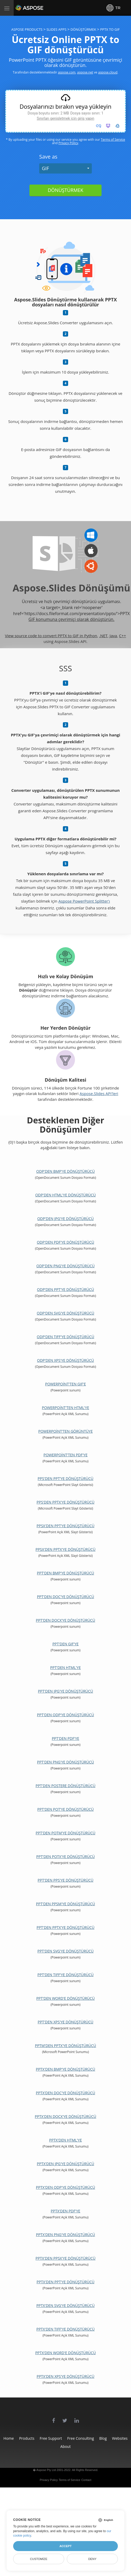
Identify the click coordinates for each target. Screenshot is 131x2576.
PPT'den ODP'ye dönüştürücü (65, 1714)
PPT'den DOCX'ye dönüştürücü (65, 1620)
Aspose (21, 8)
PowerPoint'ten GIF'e (65, 1383)
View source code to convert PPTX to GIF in (44, 635)
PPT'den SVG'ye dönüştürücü (65, 1951)
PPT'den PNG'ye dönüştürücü (65, 1762)
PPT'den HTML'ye (65, 1667)
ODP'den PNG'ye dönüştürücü (65, 1265)
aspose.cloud (107, 72)
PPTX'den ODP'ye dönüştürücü (65, 2187)
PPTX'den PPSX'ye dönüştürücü (65, 2258)
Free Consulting (80, 2438)
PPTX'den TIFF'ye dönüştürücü (65, 2329)
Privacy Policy (68, 143)
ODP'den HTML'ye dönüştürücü (65, 1194)
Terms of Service (113, 139)
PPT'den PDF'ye (65, 1738)
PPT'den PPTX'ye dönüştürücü (65, 1927)
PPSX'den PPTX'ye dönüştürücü (65, 1549)
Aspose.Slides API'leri (98, 1093)
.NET (103, 635)
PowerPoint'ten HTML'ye (65, 1407)
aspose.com (66, 72)
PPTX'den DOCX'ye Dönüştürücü (65, 2116)
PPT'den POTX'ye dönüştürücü (65, 1856)
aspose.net (85, 72)
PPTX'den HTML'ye (65, 2140)
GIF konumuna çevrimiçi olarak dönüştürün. (71, 619)
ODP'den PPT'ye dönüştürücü (65, 1289)
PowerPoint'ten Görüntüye (65, 1431)
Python (90, 635)
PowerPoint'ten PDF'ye (65, 1454)
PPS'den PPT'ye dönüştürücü (65, 1478)
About (65, 2446)
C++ (122, 635)
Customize (38, 2559)
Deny (92, 2559)
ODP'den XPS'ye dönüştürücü (65, 1360)
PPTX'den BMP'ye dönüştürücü (65, 2069)
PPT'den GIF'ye (65, 1643)
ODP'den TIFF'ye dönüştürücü (65, 1336)
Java (113, 635)
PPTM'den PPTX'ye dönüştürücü (65, 2045)
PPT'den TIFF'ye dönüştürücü (65, 1974)
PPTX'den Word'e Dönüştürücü (65, 2352)
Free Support (51, 2438)
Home (8, 2438)
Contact (86, 2479)
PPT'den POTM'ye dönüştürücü (65, 1832)
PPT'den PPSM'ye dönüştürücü (65, 1903)
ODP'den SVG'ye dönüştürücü (65, 1313)
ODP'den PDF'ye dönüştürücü (65, 1242)
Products (26, 2438)
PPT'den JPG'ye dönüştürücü (65, 1691)
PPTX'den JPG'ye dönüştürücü (65, 2163)
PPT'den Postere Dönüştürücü (65, 1785)
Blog (103, 2438)
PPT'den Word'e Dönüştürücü (65, 1998)
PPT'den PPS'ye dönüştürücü (65, 1880)
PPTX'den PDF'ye (65, 2210)
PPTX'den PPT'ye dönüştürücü (65, 2281)
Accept (65, 2546)
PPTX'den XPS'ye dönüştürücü (65, 2376)
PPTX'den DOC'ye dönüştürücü (65, 2092)
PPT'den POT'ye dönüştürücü (65, 1809)
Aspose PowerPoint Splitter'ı (84, 901)
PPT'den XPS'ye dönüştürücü (65, 2021)
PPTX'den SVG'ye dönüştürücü (65, 2305)
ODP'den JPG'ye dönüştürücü (65, 1218)
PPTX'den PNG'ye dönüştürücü (65, 2234)
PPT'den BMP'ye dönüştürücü (65, 1572)
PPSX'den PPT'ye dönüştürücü (65, 1525)
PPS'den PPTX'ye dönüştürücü (65, 1502)
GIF (45, 168)
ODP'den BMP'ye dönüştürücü (65, 1171)
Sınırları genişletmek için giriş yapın (65, 118)
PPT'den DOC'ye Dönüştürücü (65, 1596)
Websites (120, 2438)
